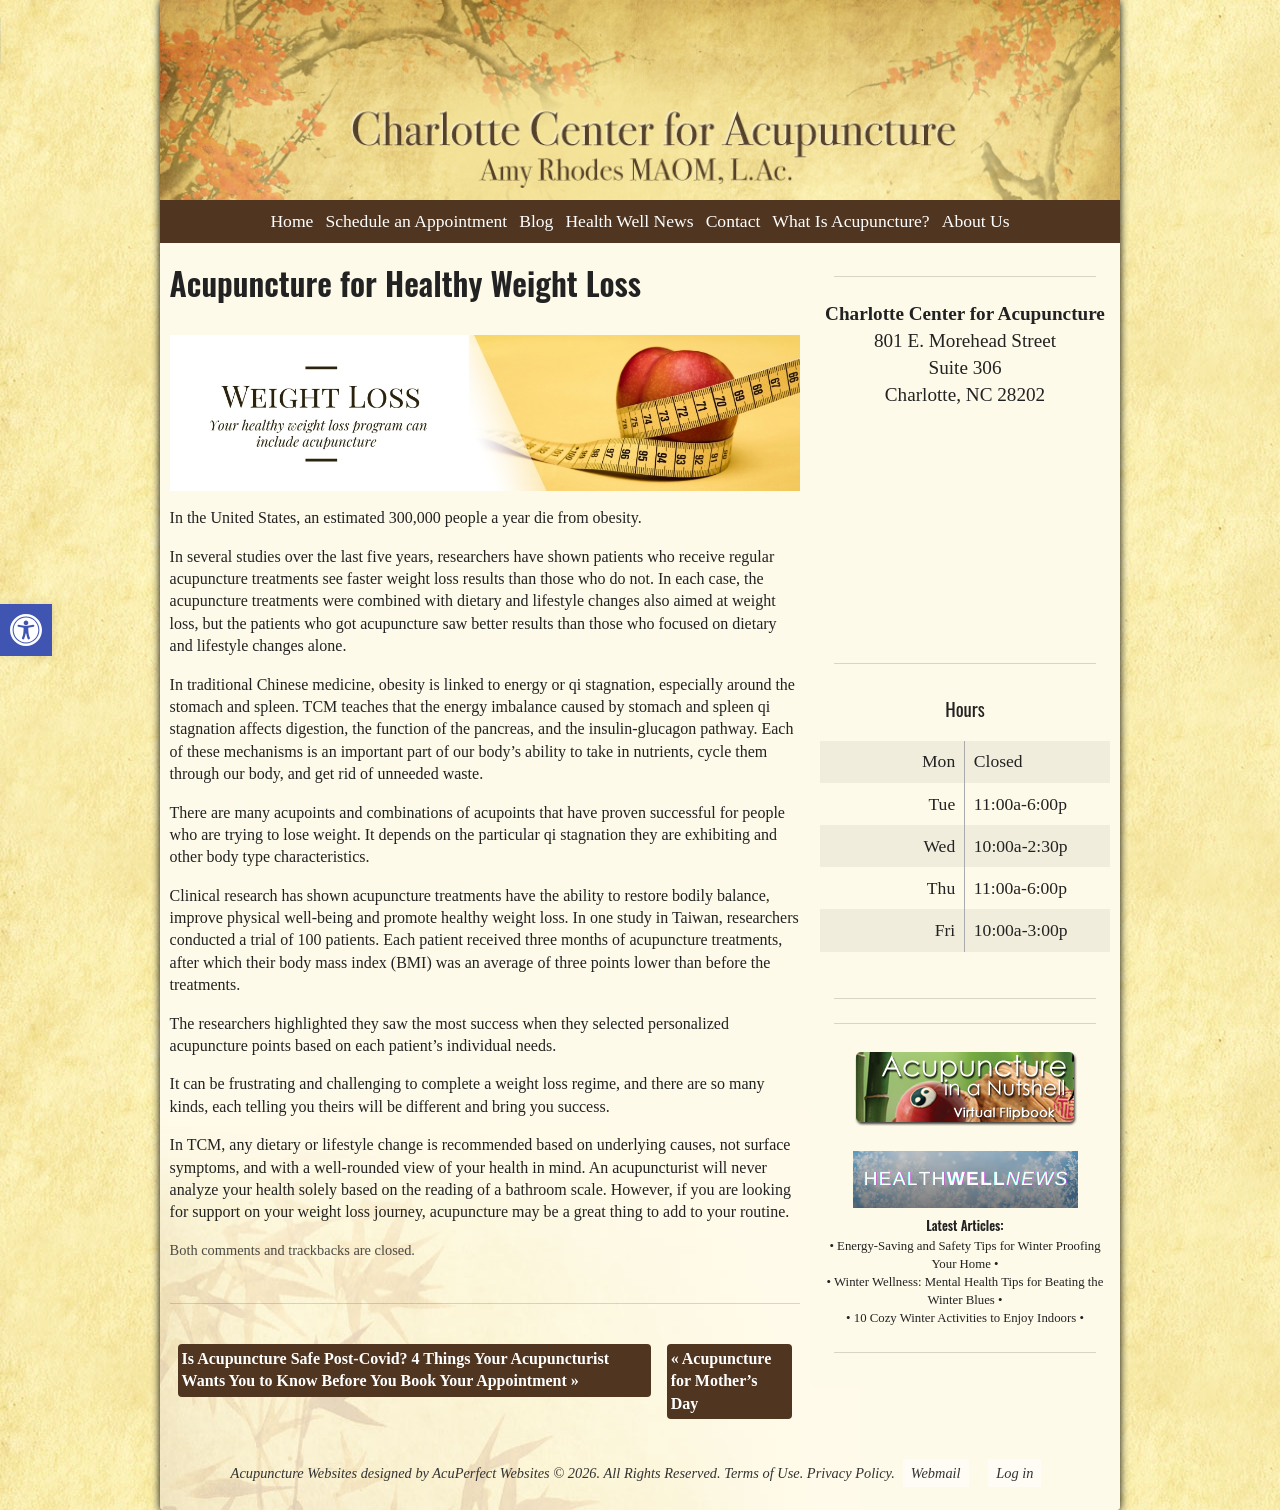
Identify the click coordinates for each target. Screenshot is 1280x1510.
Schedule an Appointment (416, 221)
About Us (976, 221)
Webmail (936, 1473)
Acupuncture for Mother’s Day (721, 1381)
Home (291, 221)
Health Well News (629, 221)
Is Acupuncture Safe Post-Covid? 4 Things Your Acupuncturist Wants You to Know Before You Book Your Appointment (396, 1369)
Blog (536, 221)
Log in (1014, 1473)
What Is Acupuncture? (850, 221)
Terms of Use (761, 1473)
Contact (733, 221)
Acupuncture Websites (294, 1473)
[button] (26, 630)
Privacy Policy (849, 1473)
